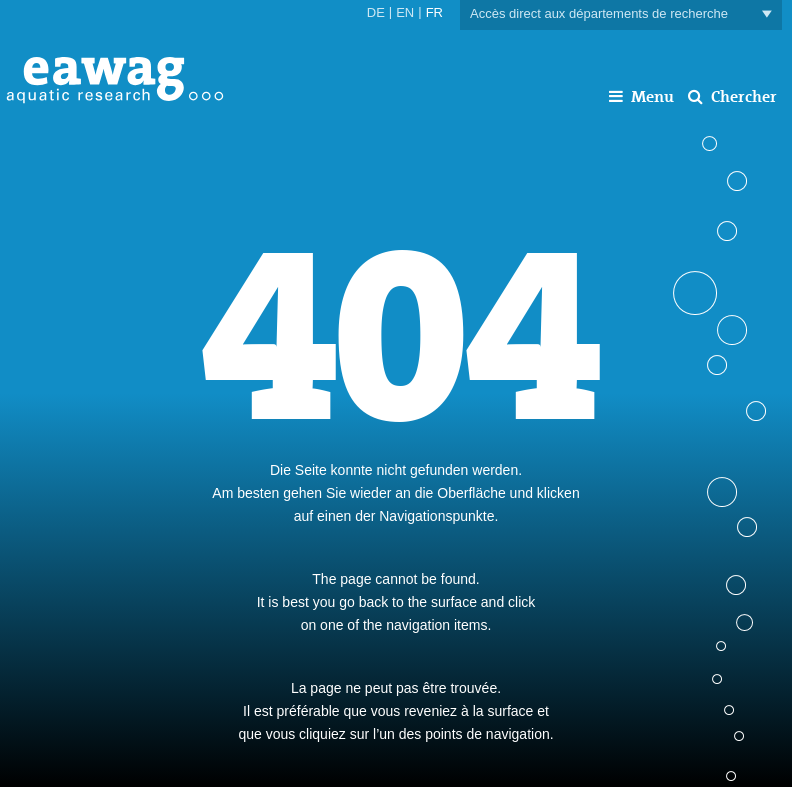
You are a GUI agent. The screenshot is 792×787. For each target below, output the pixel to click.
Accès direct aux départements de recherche (621, 14)
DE (376, 12)
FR (434, 12)
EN (405, 12)
